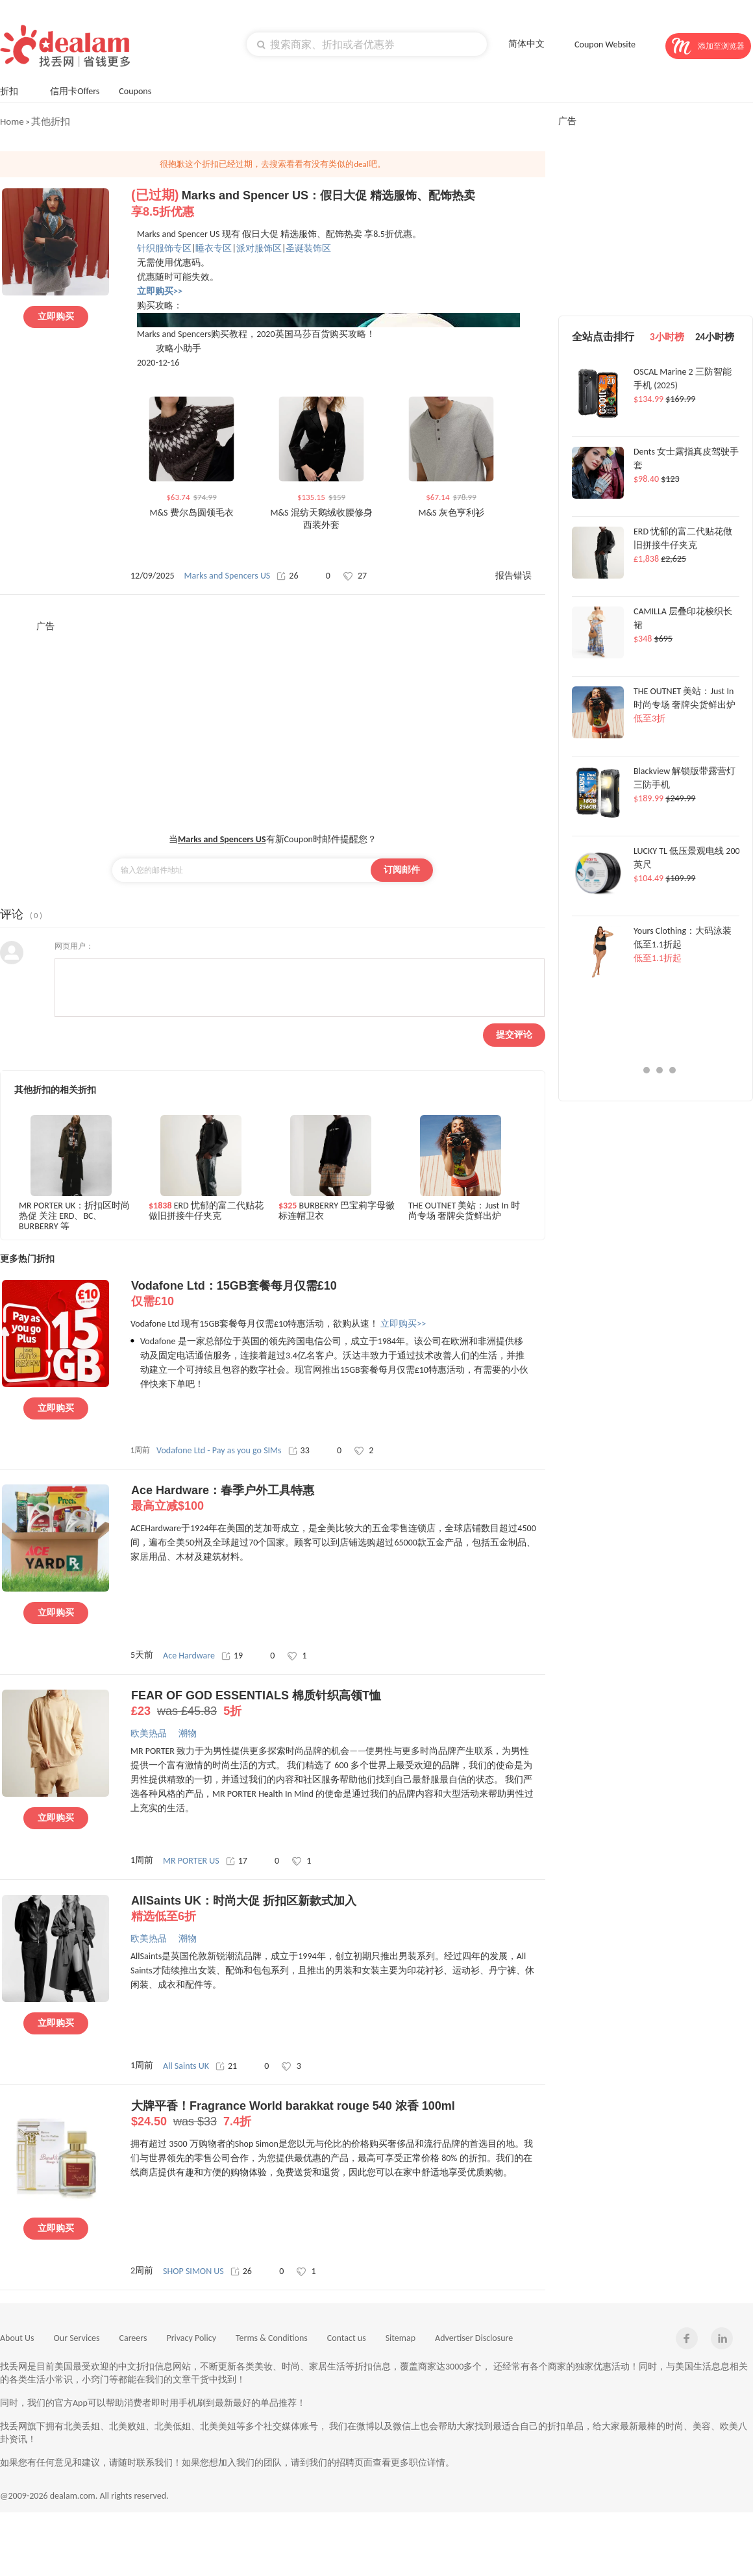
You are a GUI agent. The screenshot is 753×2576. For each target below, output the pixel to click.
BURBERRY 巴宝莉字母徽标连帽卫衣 (336, 1211)
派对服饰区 (259, 248)
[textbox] (367, 44)
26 (287, 575)
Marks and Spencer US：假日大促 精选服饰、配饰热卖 (338, 204)
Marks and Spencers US (227, 575)
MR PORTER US (191, 1860)
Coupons (141, 90)
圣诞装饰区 (308, 248)
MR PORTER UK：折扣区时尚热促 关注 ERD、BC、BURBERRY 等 (74, 1215)
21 (226, 2065)
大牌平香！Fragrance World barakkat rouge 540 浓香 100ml (338, 2114)
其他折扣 (50, 121)
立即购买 (56, 316)
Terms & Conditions (272, 2338)
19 (232, 1655)
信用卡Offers (74, 91)
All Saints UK (186, 2065)
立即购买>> (403, 1323)
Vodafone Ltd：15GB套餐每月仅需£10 (338, 1294)
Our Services (77, 2338)
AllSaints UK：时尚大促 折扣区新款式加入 (338, 1909)
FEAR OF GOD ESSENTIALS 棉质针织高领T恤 (338, 1704)
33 (299, 1450)
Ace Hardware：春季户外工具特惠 (338, 1499)
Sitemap (400, 2338)
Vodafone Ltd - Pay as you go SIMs (218, 1450)
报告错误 (513, 575)
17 (236, 1860)
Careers (133, 2338)
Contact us (346, 2338)
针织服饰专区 (164, 248)
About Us (17, 2338)
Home (12, 121)
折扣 (15, 90)
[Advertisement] (268, 723)
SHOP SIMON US (193, 2271)
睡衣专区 (213, 248)
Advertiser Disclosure (474, 2338)
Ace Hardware (189, 1655)
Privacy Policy (191, 2338)
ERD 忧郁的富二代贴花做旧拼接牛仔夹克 (206, 1211)
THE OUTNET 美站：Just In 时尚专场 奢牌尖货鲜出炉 (464, 1211)
